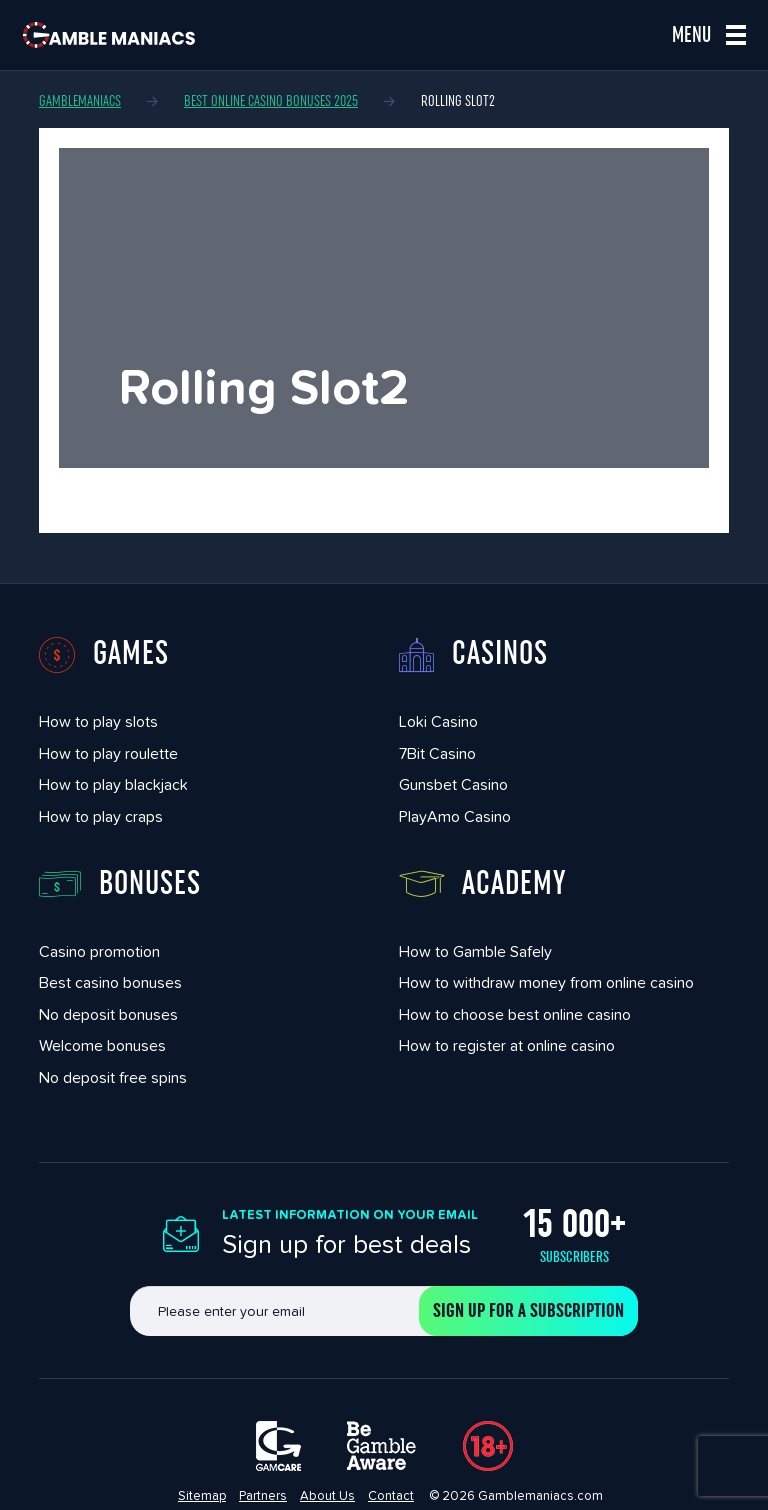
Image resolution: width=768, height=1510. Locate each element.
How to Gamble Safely (475, 951)
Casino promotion (99, 951)
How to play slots (98, 721)
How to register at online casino (507, 1045)
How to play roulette (108, 753)
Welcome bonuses (102, 1045)
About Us (327, 1495)
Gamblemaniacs (80, 101)
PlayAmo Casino (455, 816)
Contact (391, 1495)
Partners (263, 1495)
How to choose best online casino (515, 1014)
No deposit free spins (113, 1077)
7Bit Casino (437, 753)
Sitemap (202, 1495)
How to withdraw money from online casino (546, 982)
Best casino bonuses (110, 982)
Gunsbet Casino (453, 784)
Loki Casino (438, 721)
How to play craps (101, 816)
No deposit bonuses (108, 1014)
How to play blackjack (113, 784)
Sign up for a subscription (528, 1311)
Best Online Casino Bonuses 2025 (271, 101)
